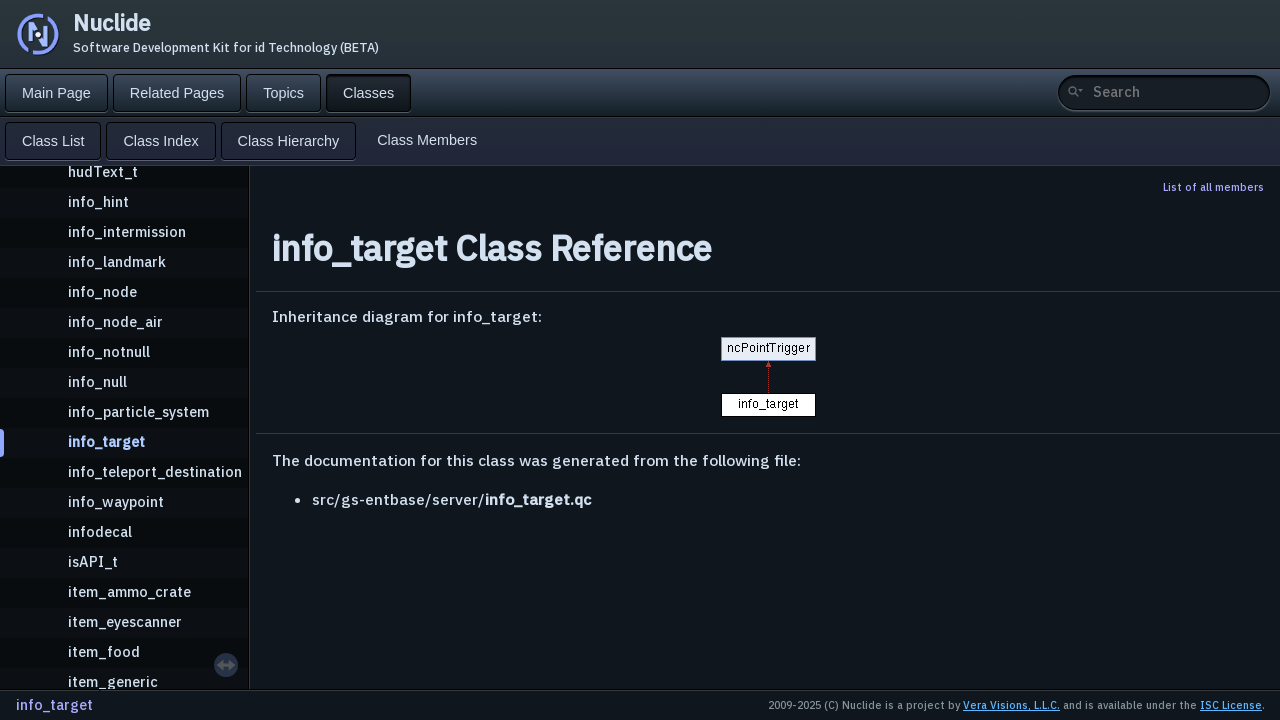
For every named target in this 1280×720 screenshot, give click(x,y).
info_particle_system (138, 411)
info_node (102, 291)
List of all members (1213, 187)
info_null (97, 381)
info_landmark (117, 261)
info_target (106, 441)
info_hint (98, 201)
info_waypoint (116, 501)
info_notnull (109, 351)
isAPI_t (93, 561)
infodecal (100, 531)
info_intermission (127, 231)
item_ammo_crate (129, 591)
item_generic (113, 681)
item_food (104, 651)
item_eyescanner (125, 621)
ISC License (1231, 705)
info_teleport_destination (155, 471)
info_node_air (115, 321)
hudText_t (103, 171)
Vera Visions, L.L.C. (1011, 705)
